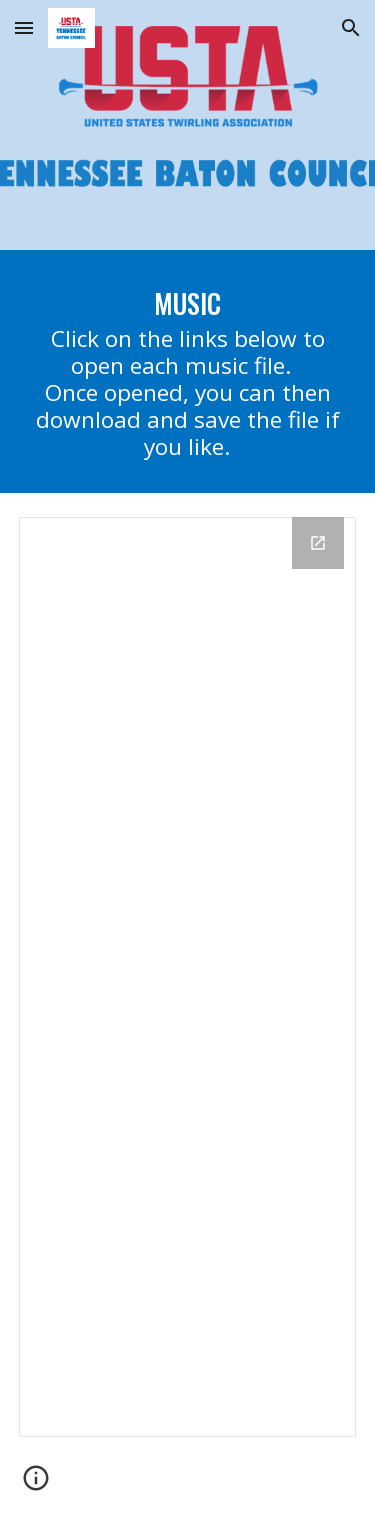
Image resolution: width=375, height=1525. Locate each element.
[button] (24, 27)
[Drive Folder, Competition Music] (188, 977)
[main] (188, 371)
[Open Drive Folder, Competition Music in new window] (318, 543)
